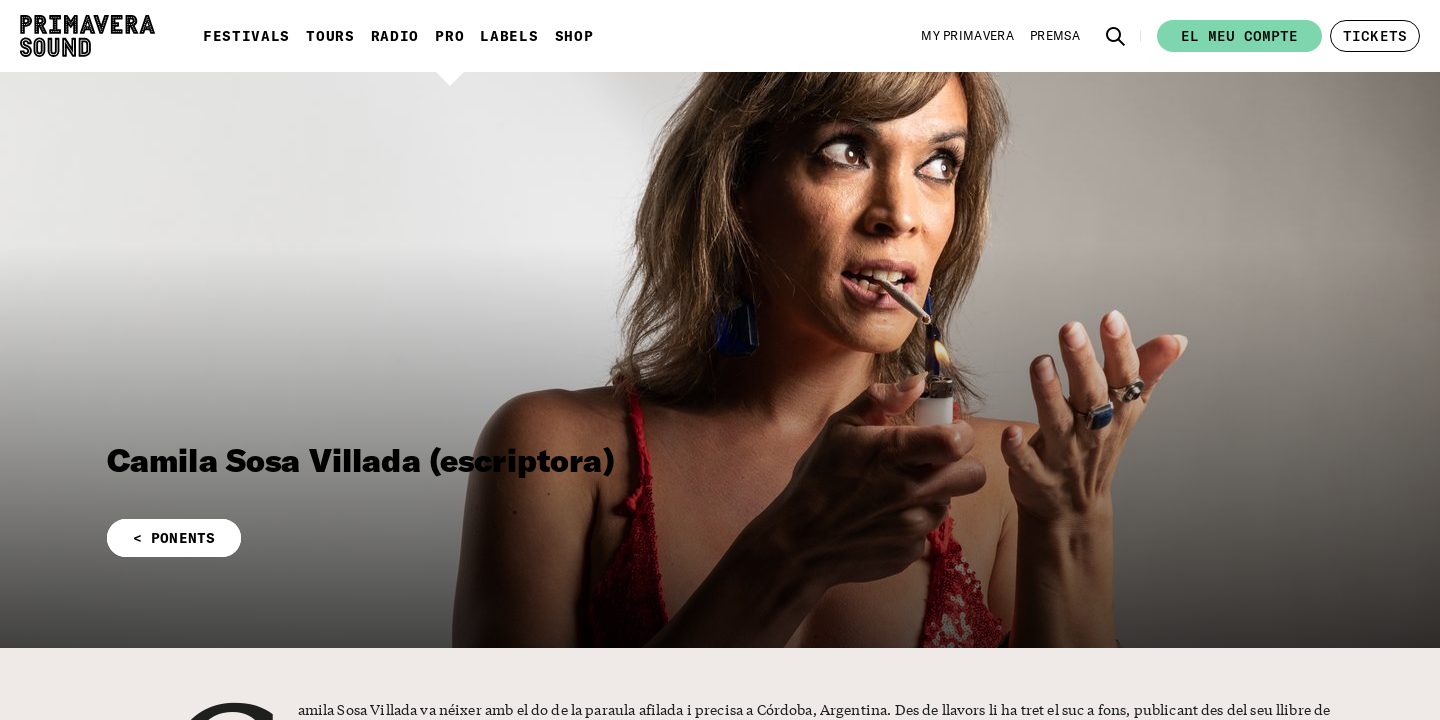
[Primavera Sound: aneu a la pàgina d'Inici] (87, 36)
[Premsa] (1055, 36)
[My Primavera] (967, 36)
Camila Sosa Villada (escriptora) (361, 460)
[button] (1116, 36)
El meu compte (1239, 36)
